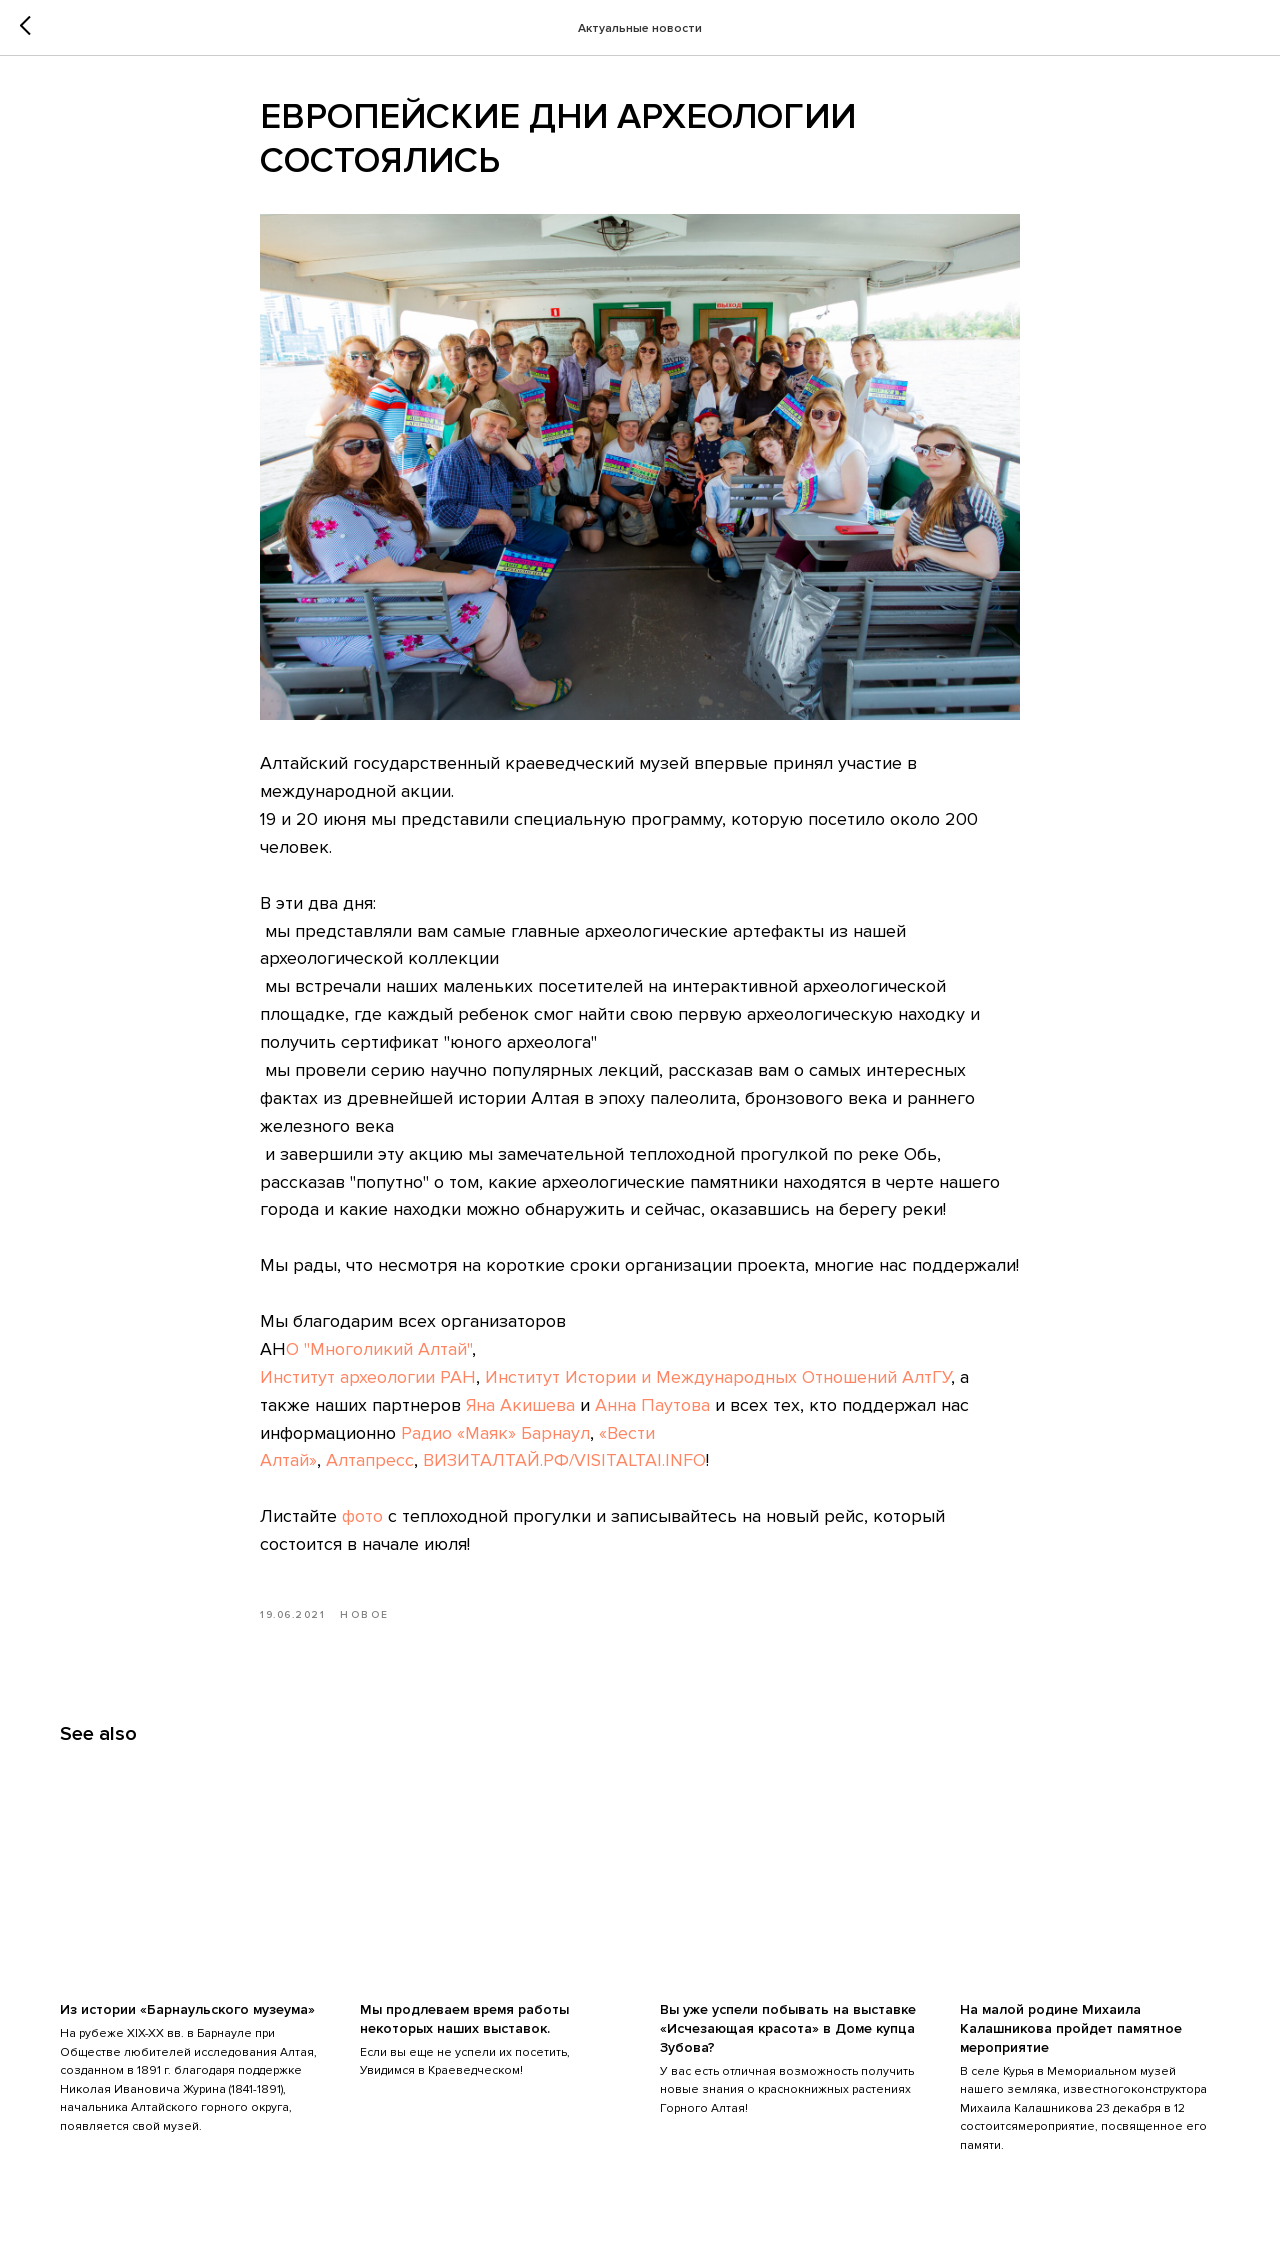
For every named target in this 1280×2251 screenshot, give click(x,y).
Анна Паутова (652, 1405)
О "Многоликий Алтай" (379, 1349)
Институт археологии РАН (368, 1377)
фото (362, 1516)
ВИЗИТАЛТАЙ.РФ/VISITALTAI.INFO (564, 1460)
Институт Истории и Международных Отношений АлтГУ (718, 1377)
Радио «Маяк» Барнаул (495, 1433)
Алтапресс (370, 1460)
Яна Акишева (520, 1405)
